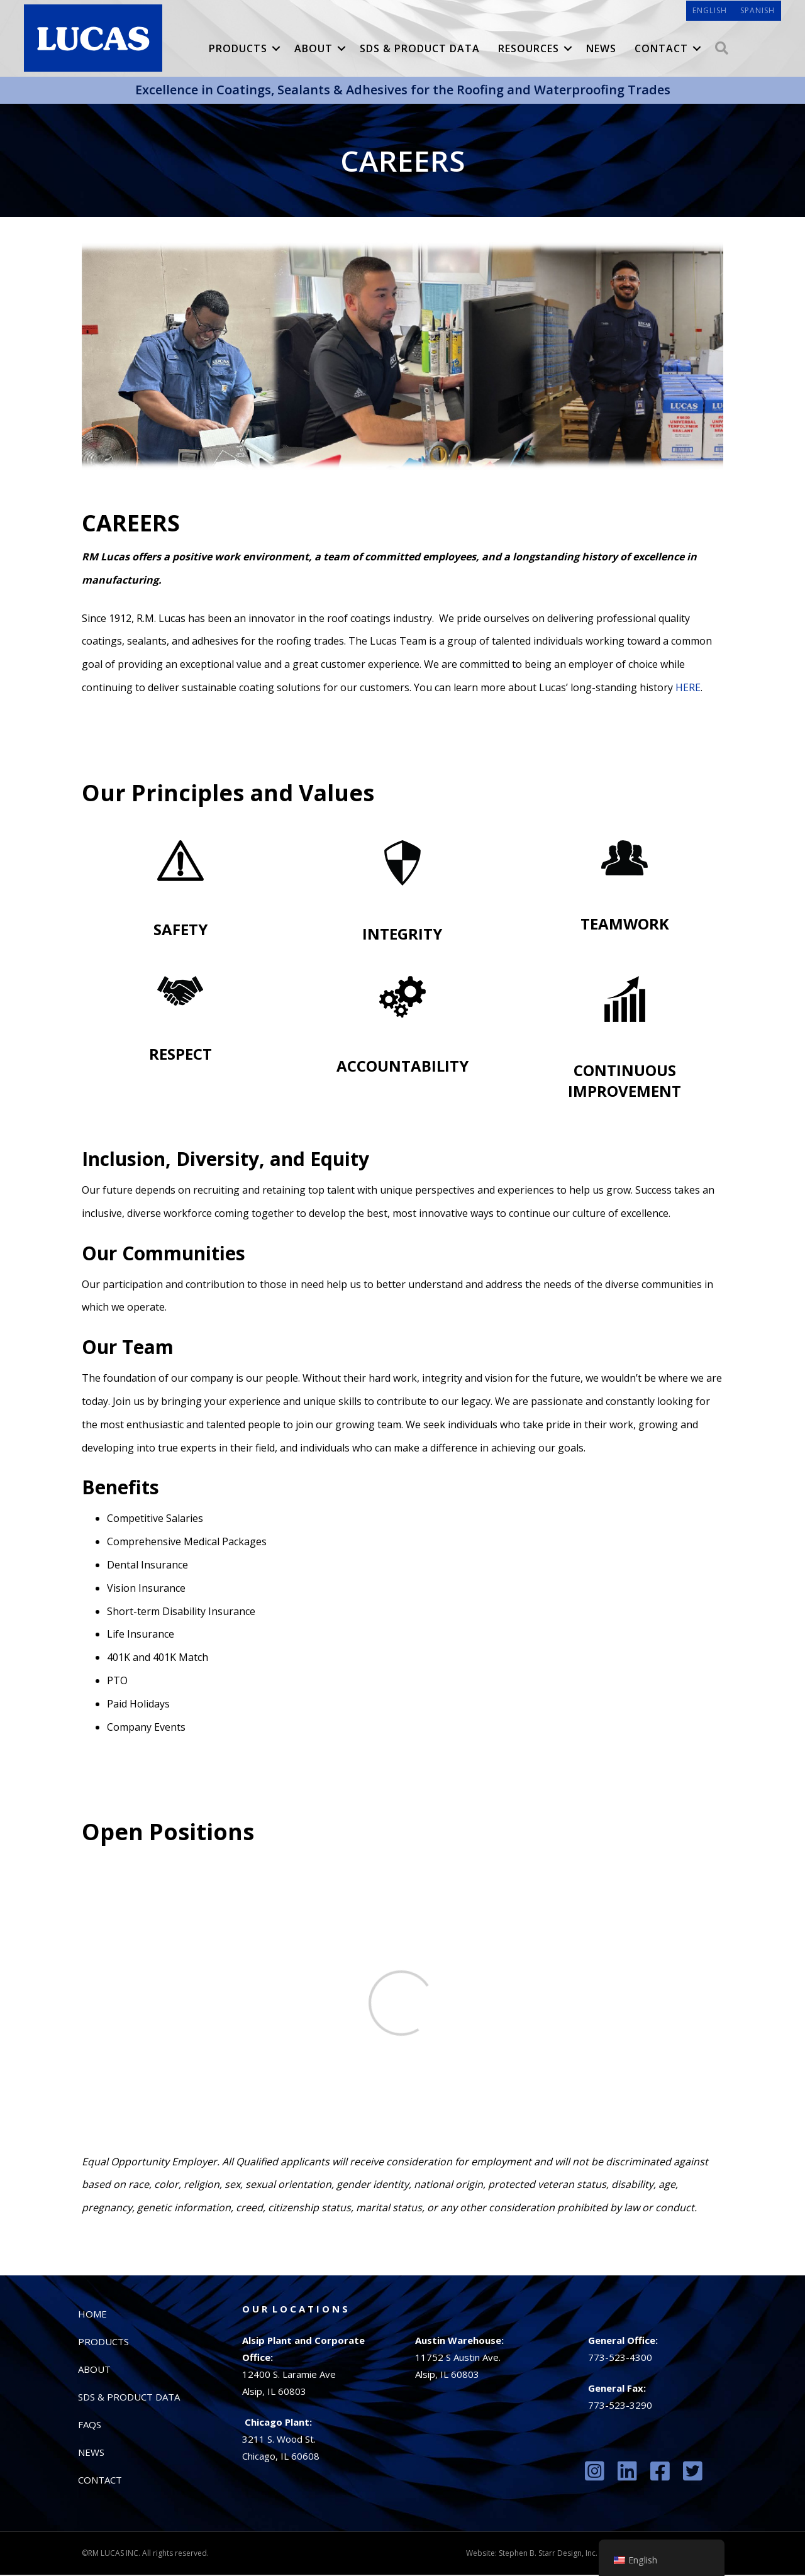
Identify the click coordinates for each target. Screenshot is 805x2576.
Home (92, 2315)
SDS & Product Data (420, 50)
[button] (277, 50)
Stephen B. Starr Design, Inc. (548, 2554)
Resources (529, 50)
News (602, 50)
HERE (688, 689)
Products (238, 50)
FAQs (89, 2425)
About (314, 50)
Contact (662, 50)
